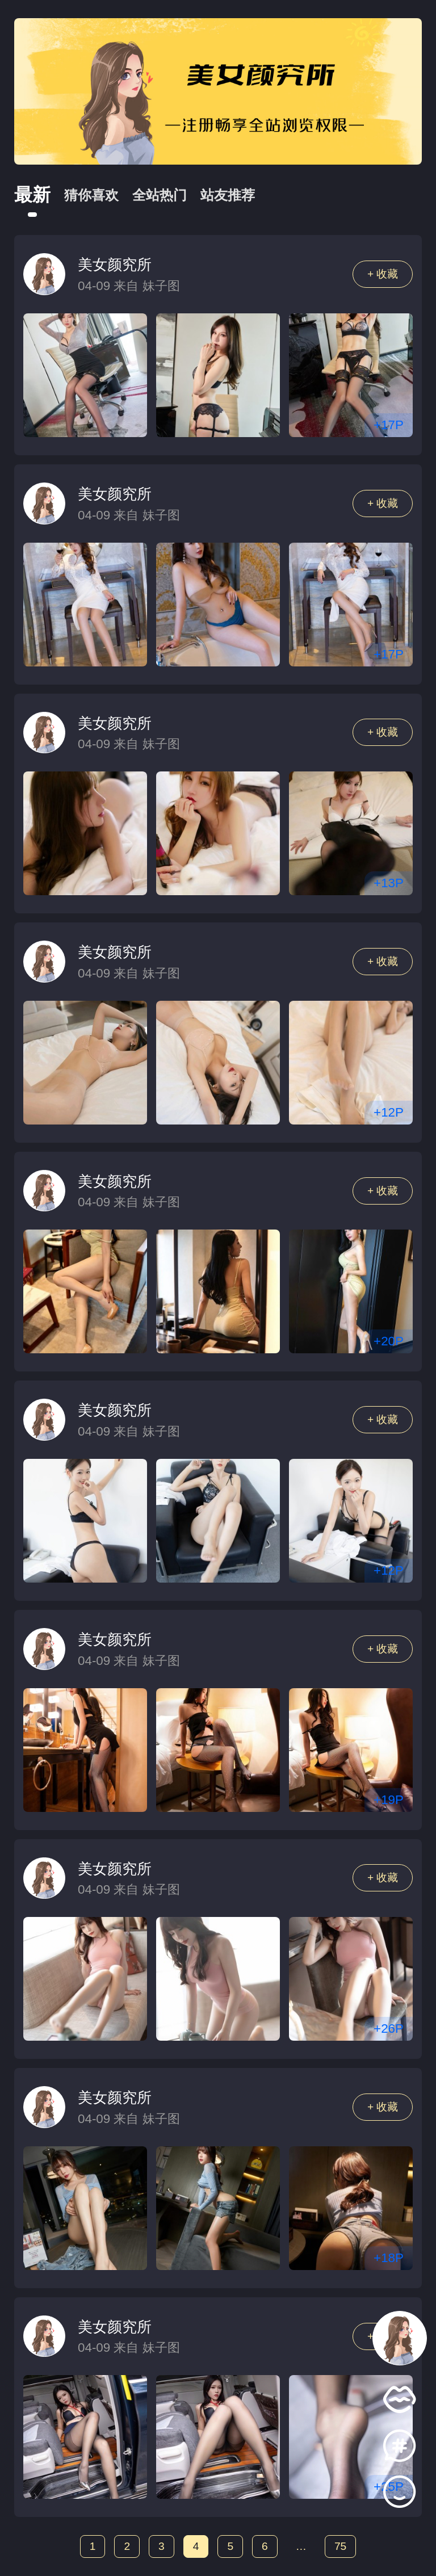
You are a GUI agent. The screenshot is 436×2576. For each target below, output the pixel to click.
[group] (218, 91)
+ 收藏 (383, 274)
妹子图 (161, 286)
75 (340, 2546)
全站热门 (159, 195)
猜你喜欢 (91, 195)
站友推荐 (227, 195)
